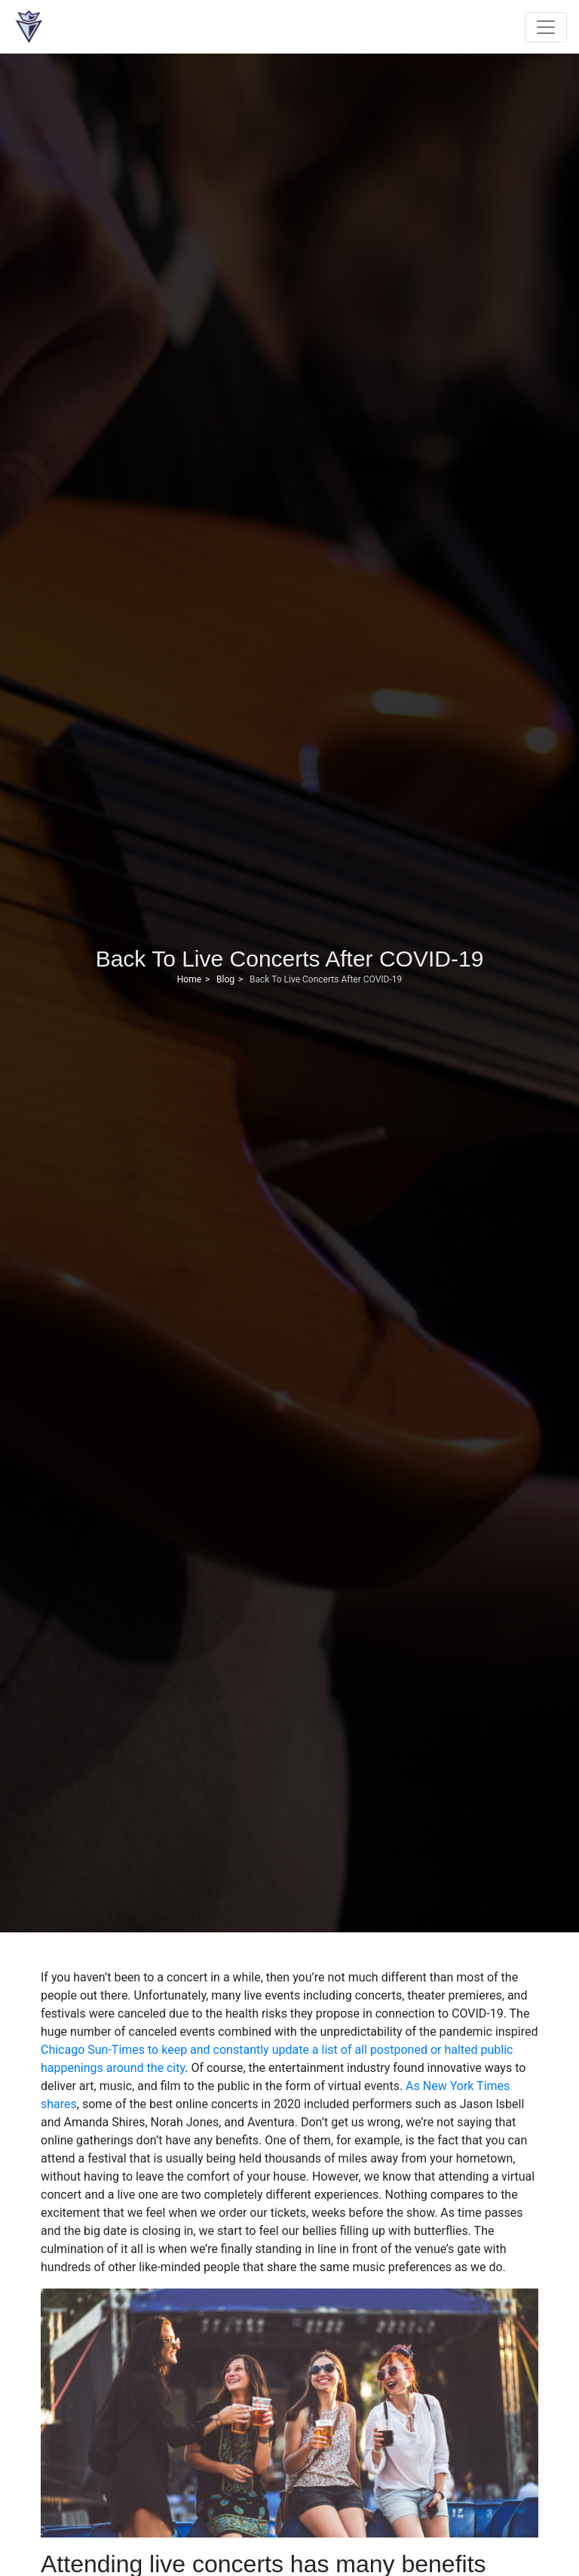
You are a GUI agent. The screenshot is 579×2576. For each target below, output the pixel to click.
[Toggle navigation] (546, 27)
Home (189, 979)
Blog (225, 979)
